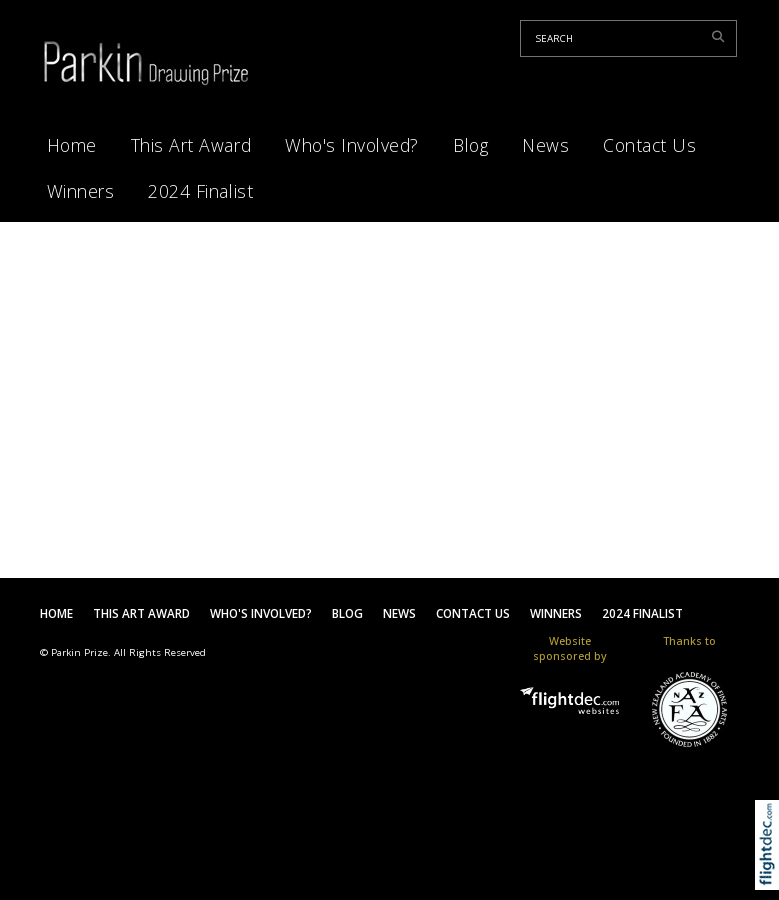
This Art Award (191, 145)
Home (72, 145)
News (545, 145)
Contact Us (649, 145)
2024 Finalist (200, 191)
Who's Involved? (352, 145)
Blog (470, 145)
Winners (81, 191)
